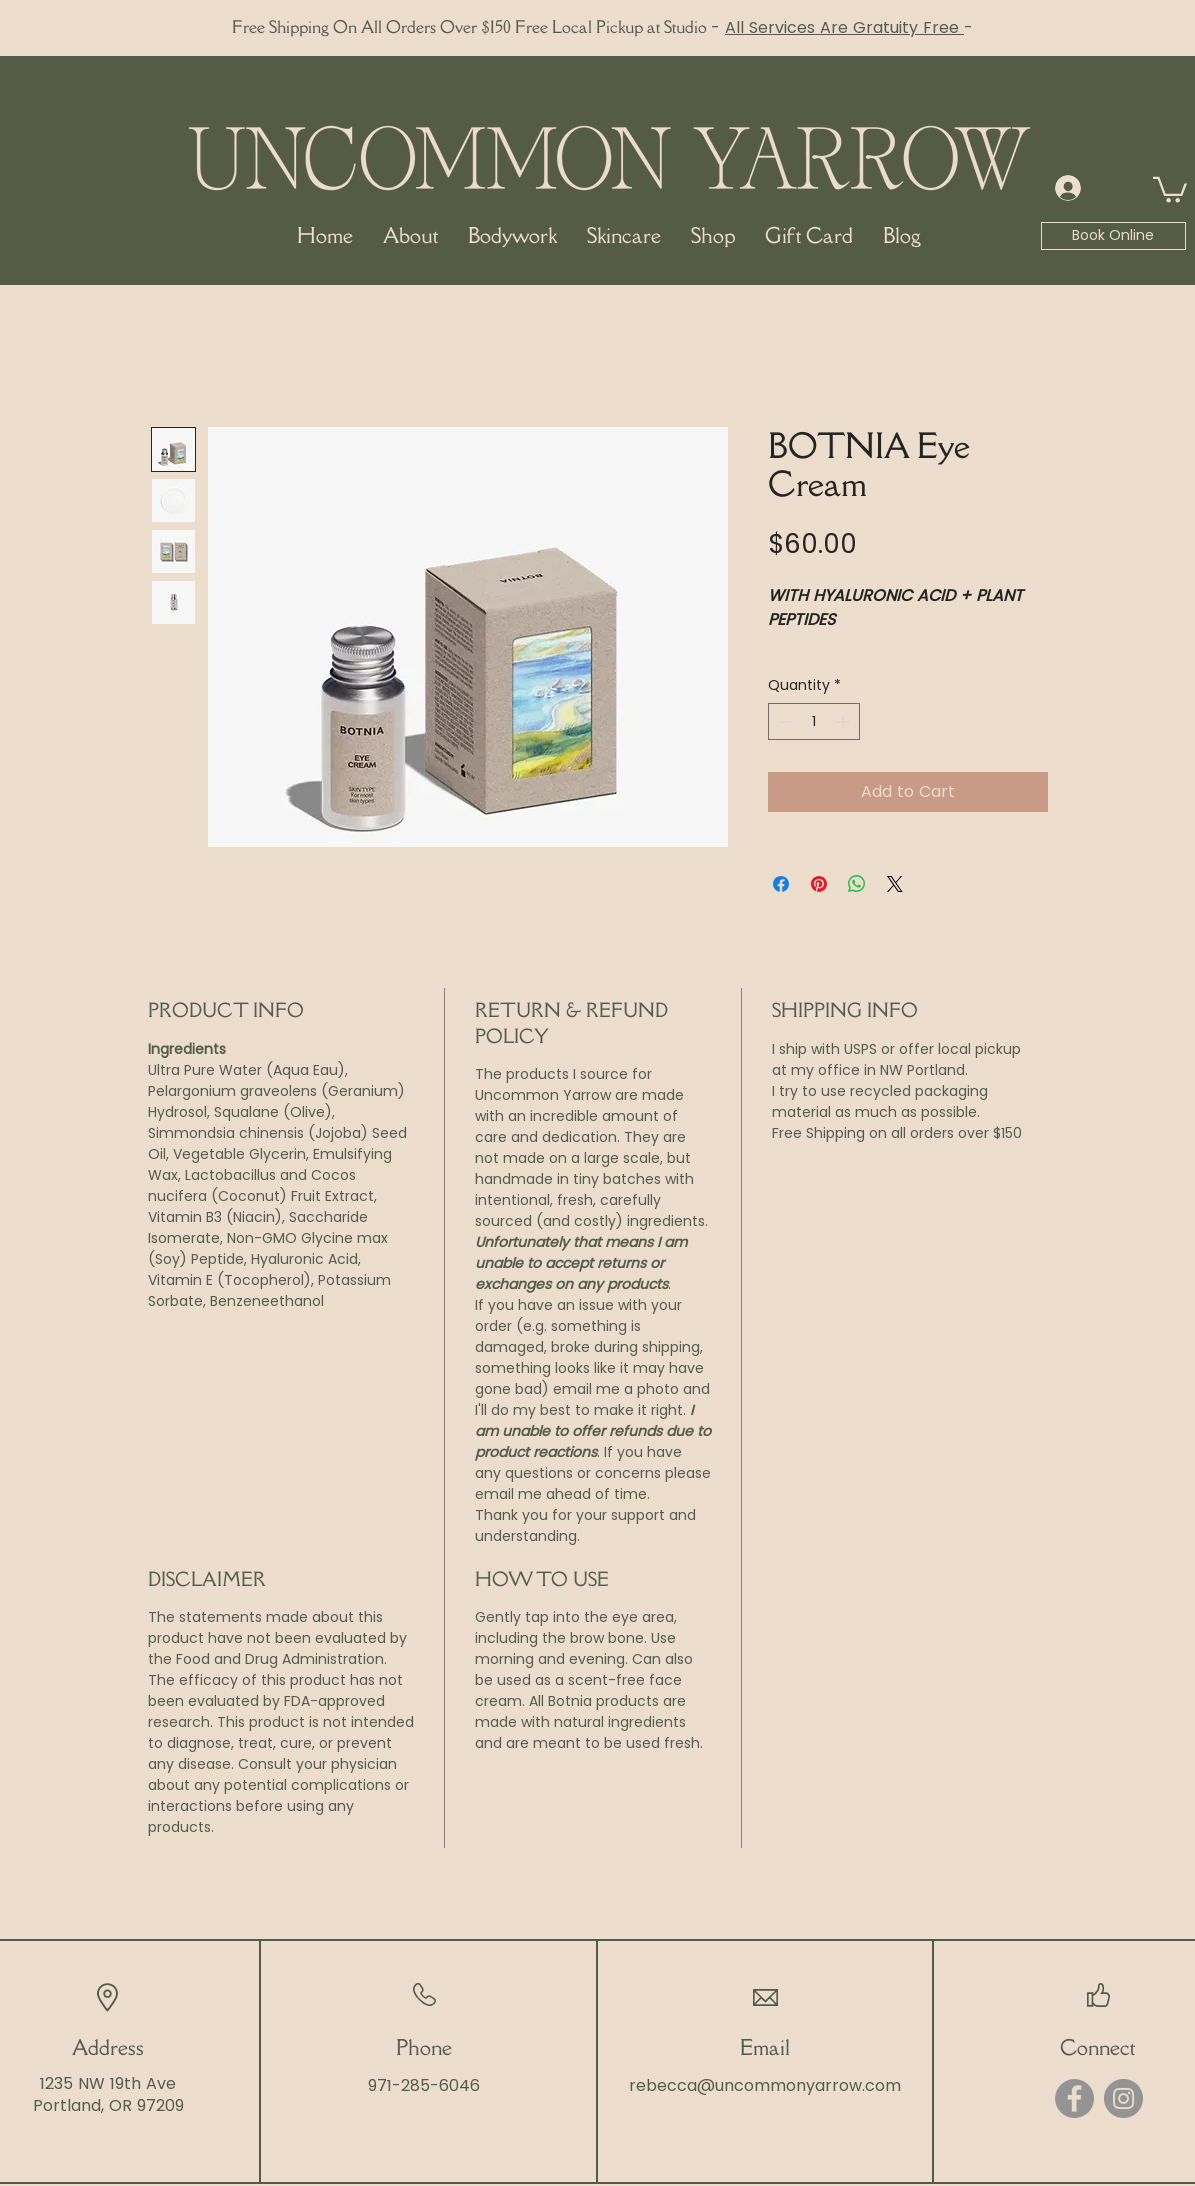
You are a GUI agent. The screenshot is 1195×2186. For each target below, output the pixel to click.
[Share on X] (895, 884)
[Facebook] (1074, 2098)
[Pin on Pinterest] (819, 884)
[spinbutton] (814, 721)
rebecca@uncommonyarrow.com (765, 2085)
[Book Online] (1113, 236)
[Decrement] (783, 721)
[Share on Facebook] (781, 884)
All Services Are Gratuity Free (844, 27)
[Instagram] (1123, 2098)
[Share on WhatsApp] (857, 884)
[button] (1170, 188)
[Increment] (844, 721)
